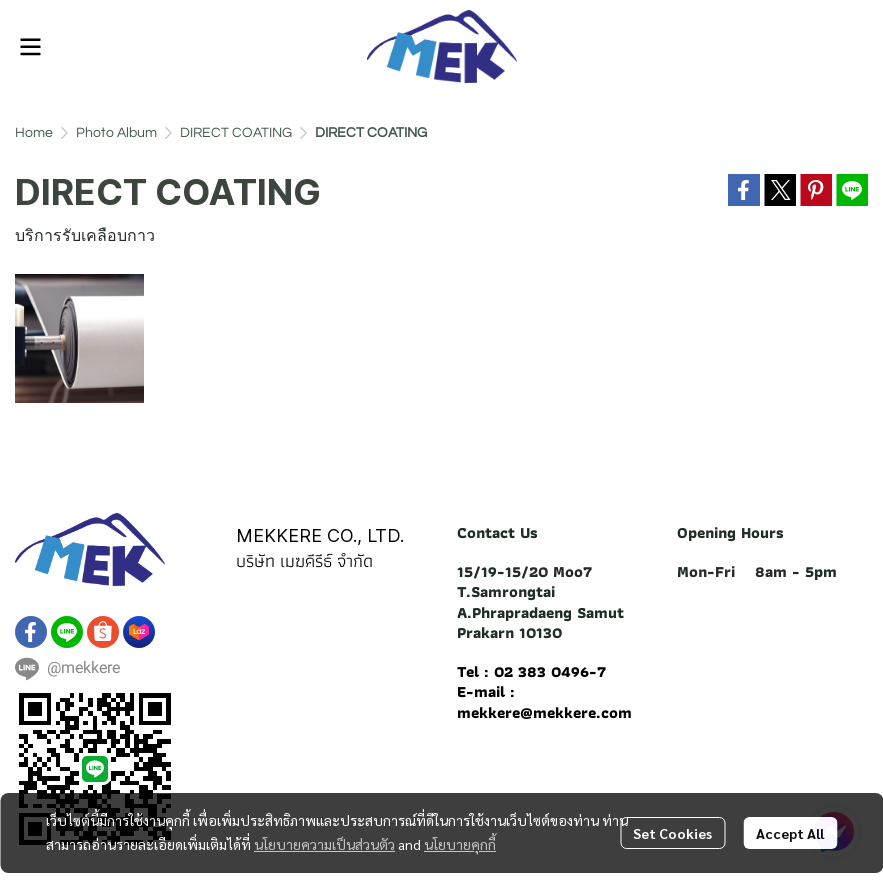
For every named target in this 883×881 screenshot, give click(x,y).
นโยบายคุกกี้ (460, 844)
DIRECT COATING (236, 133)
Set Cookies (672, 833)
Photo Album (116, 133)
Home (34, 133)
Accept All (790, 833)
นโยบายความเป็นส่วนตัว (324, 844)
